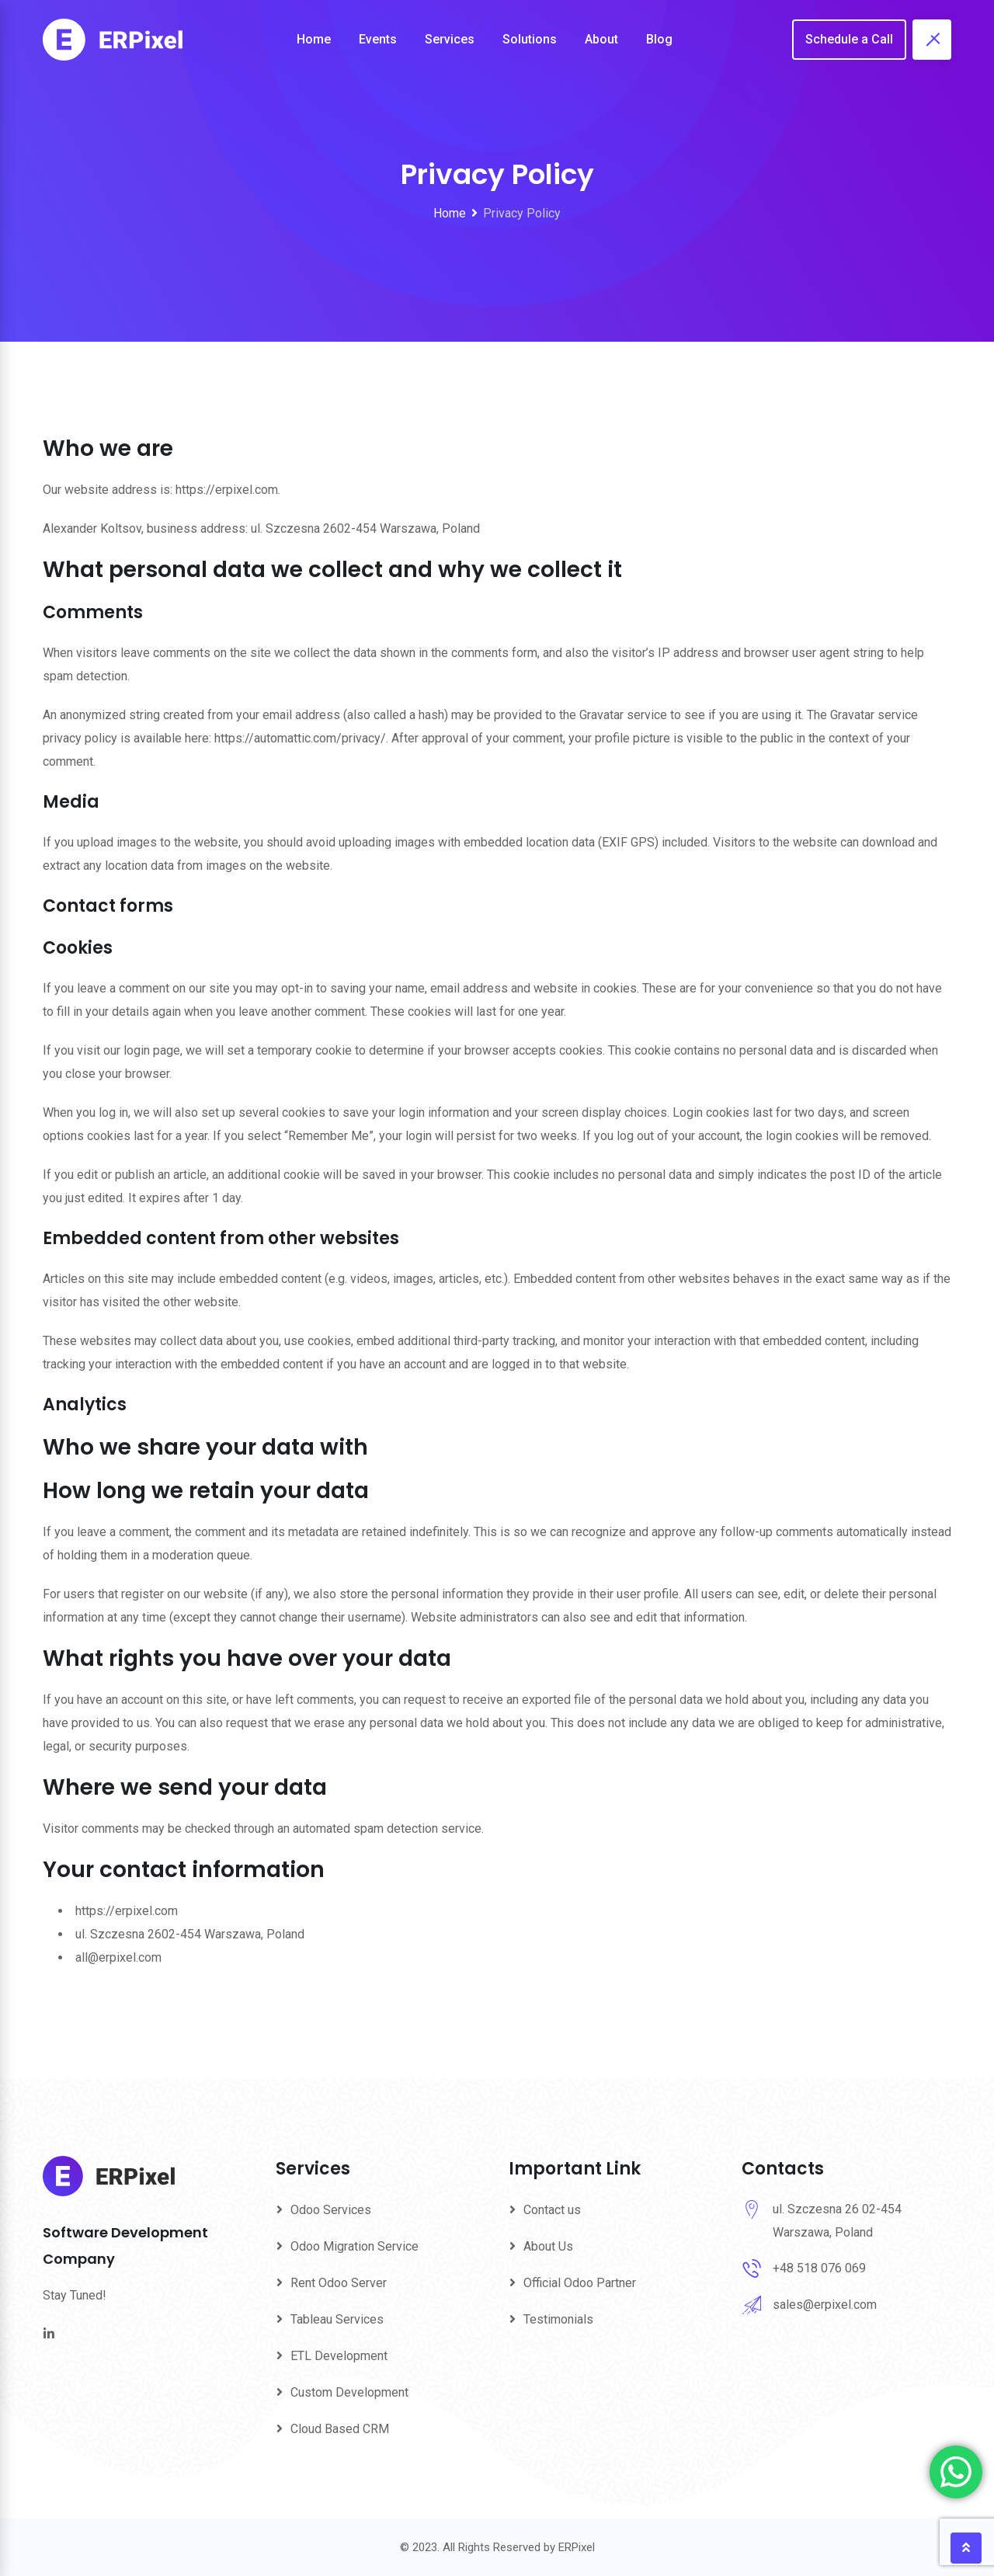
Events (378, 39)
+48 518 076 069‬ (819, 2268)
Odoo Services (330, 2209)
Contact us (552, 2209)
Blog (659, 39)
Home (314, 39)
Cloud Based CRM (339, 2428)
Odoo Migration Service (354, 2246)
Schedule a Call (849, 39)
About (601, 39)
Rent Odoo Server (338, 2282)
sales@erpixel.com (825, 2304)
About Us (548, 2246)
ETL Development (339, 2355)
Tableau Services (337, 2319)
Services (449, 39)
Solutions (529, 39)
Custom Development (349, 2392)
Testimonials (558, 2319)
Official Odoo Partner (579, 2282)
